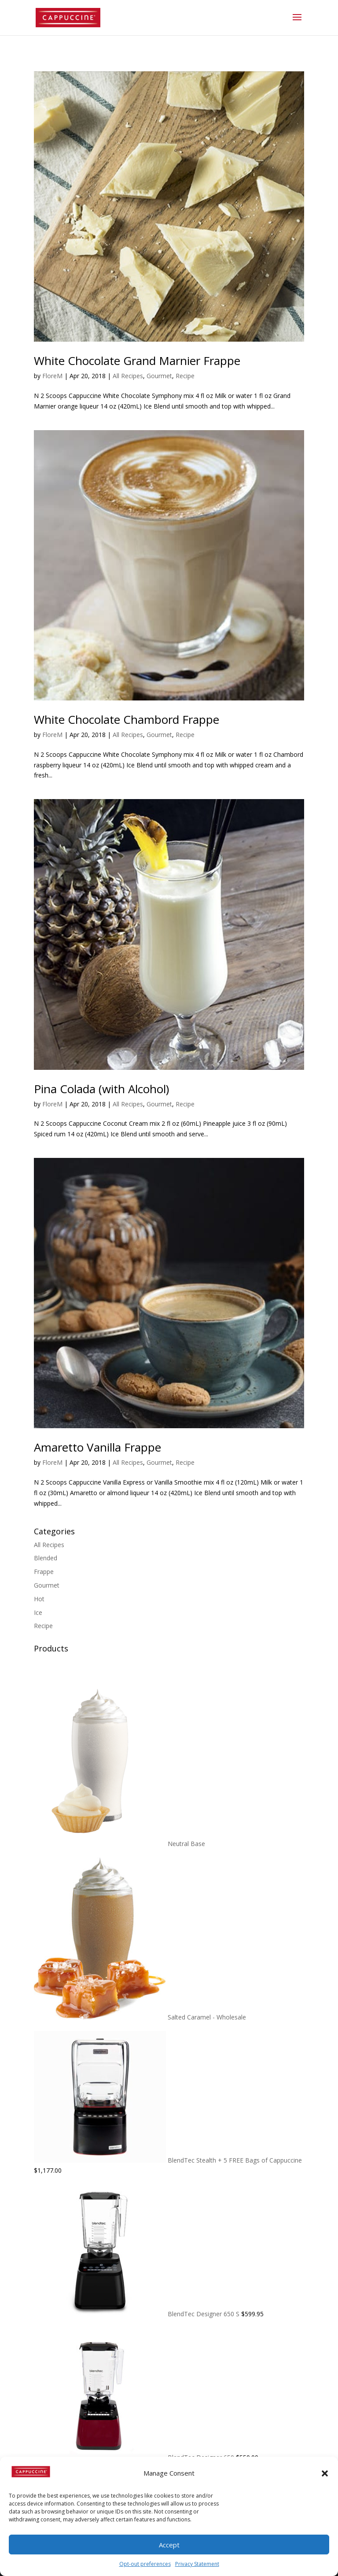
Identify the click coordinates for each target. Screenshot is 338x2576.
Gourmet (159, 376)
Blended (45, 1558)
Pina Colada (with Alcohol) (101, 1089)
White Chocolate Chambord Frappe (126, 719)
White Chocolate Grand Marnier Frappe (137, 361)
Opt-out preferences (145, 2564)
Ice (38, 1612)
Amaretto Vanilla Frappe (97, 1447)
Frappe (44, 1571)
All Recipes (128, 376)
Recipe (185, 376)
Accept (169, 2544)
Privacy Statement (197, 2564)
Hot (39, 1599)
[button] (324, 2473)
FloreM (52, 376)
